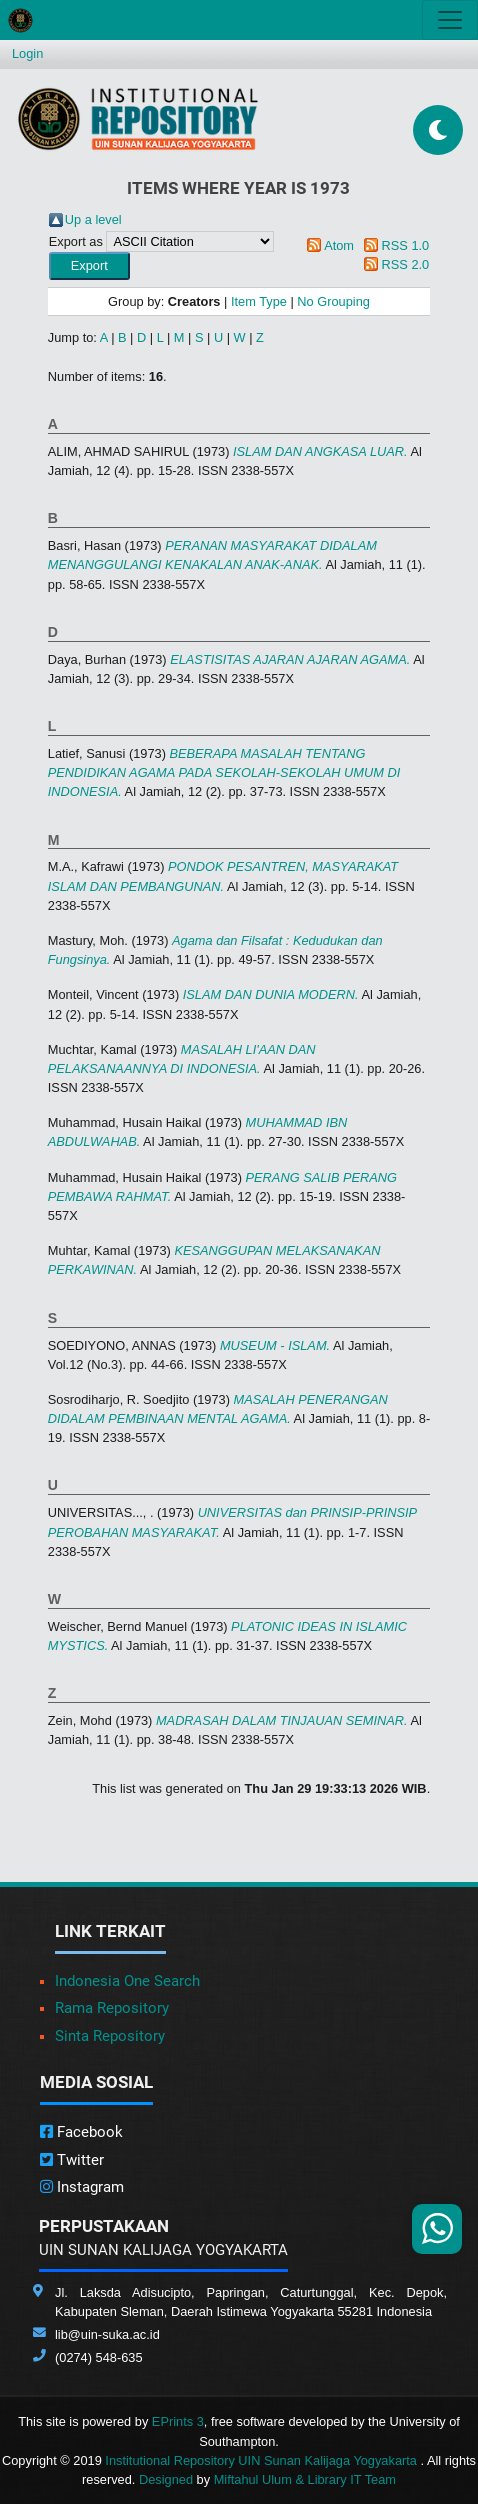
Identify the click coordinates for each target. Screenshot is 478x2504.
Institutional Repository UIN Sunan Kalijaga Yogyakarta (262, 2460)
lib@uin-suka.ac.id (107, 2334)
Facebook (81, 2132)
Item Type (259, 301)
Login (27, 53)
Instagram (82, 2187)
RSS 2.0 (406, 264)
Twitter (72, 2160)
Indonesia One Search (127, 1981)
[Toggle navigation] (450, 20)
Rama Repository (112, 2008)
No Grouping (333, 301)
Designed (166, 2479)
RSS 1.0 (406, 245)
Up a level (93, 219)
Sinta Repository (110, 2036)
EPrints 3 (178, 2421)
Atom (339, 245)
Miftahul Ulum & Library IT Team (305, 2479)
